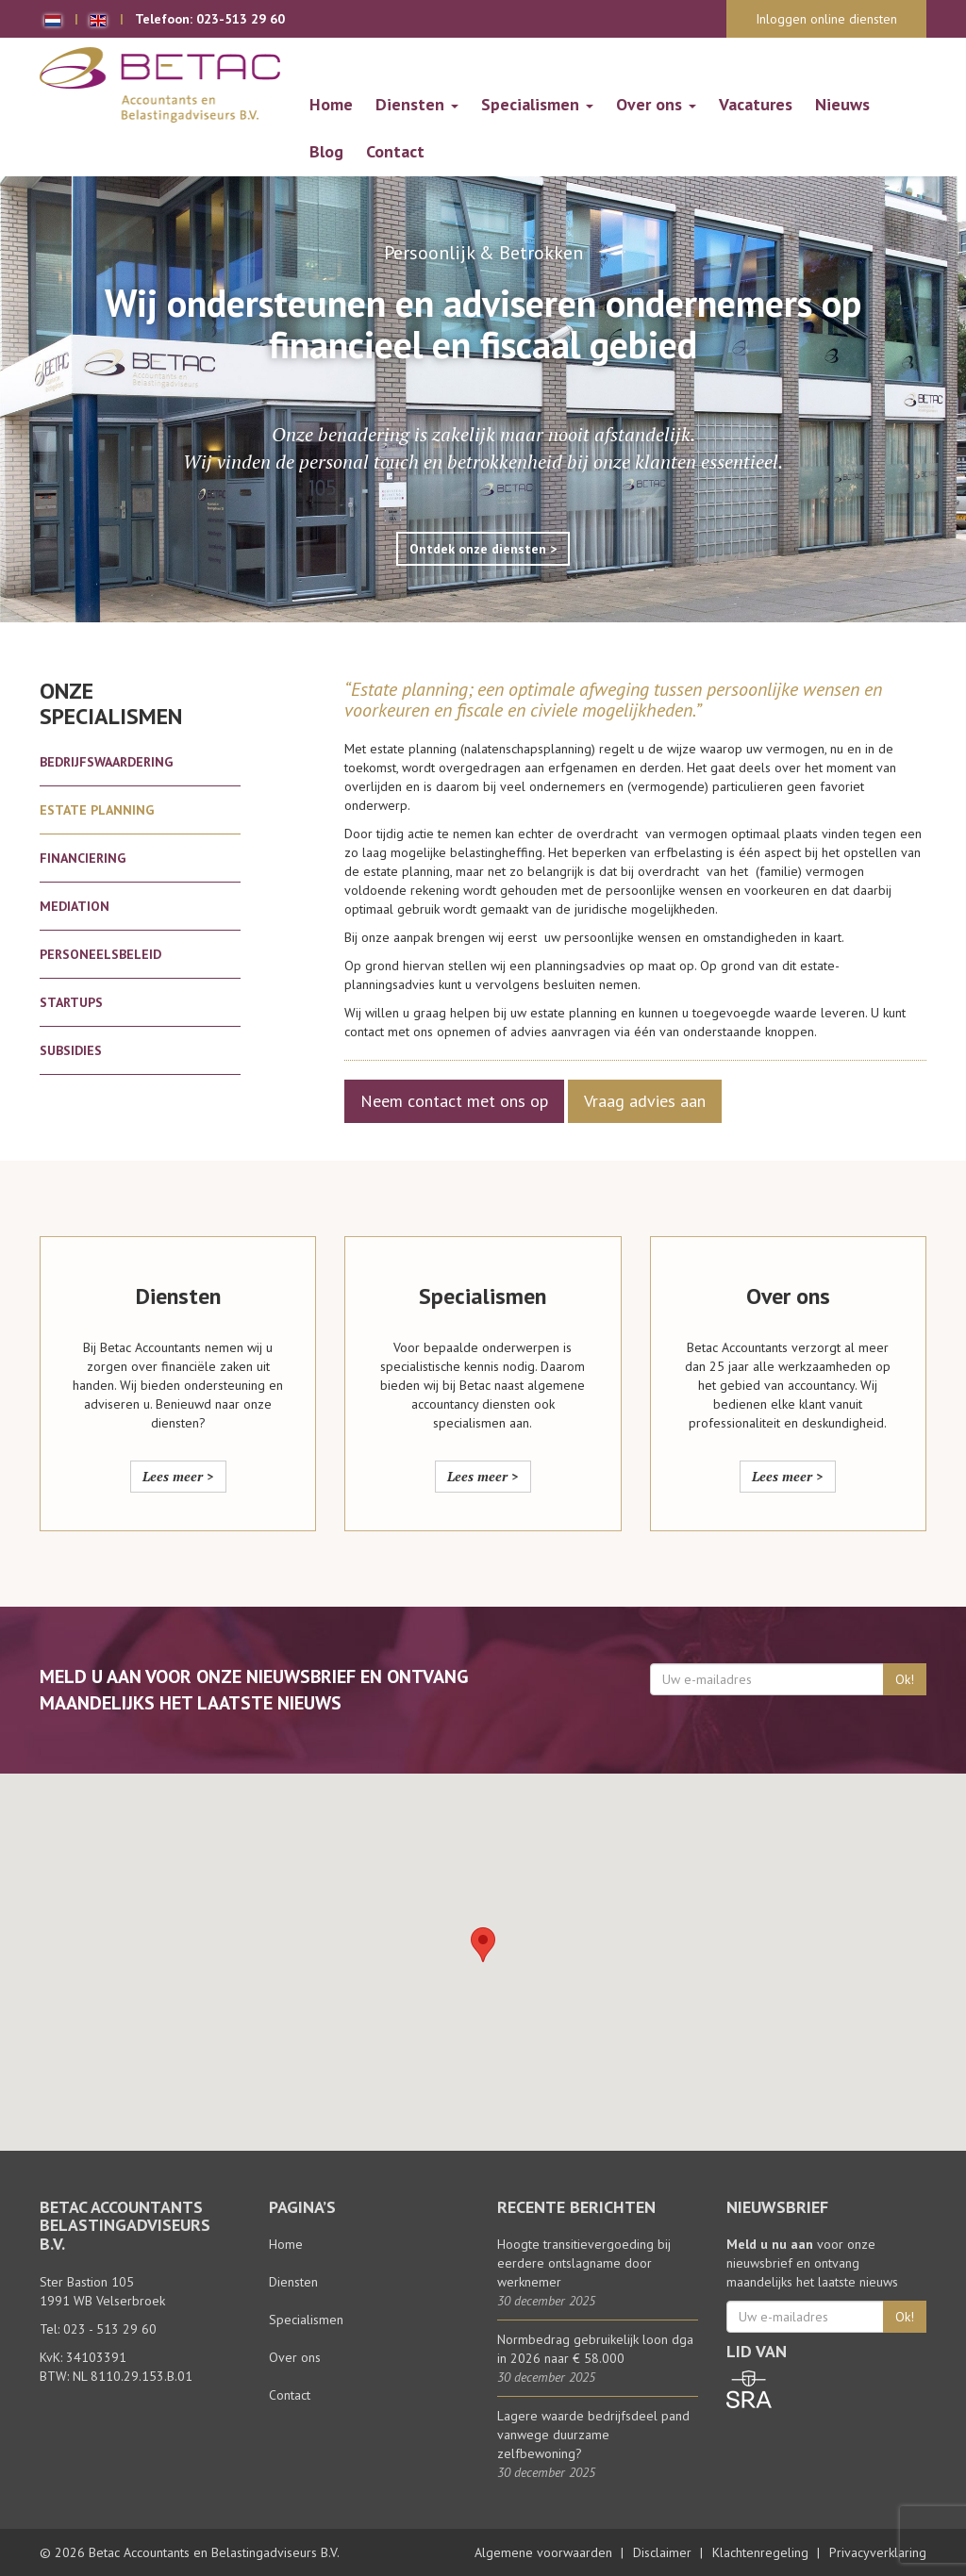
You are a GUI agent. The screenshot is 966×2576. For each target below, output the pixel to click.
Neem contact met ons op (454, 1101)
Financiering (82, 858)
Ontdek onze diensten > (483, 548)
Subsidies (71, 1050)
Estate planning (97, 809)
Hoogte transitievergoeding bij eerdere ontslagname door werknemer (584, 2263)
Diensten (416, 104)
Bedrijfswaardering (106, 761)
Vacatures (755, 104)
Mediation (74, 906)
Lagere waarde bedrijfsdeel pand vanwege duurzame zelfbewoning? (593, 2434)
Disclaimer (662, 2552)
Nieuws (842, 104)
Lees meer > (178, 1476)
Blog (326, 151)
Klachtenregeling (760, 2552)
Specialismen (537, 104)
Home (331, 104)
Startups (71, 1002)
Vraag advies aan (645, 1101)
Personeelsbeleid (100, 954)
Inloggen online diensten (826, 18)
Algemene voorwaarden (543, 2552)
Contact (395, 151)
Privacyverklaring (877, 2552)
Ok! (904, 1679)
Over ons (656, 104)
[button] (483, 1944)
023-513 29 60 (240, 18)
